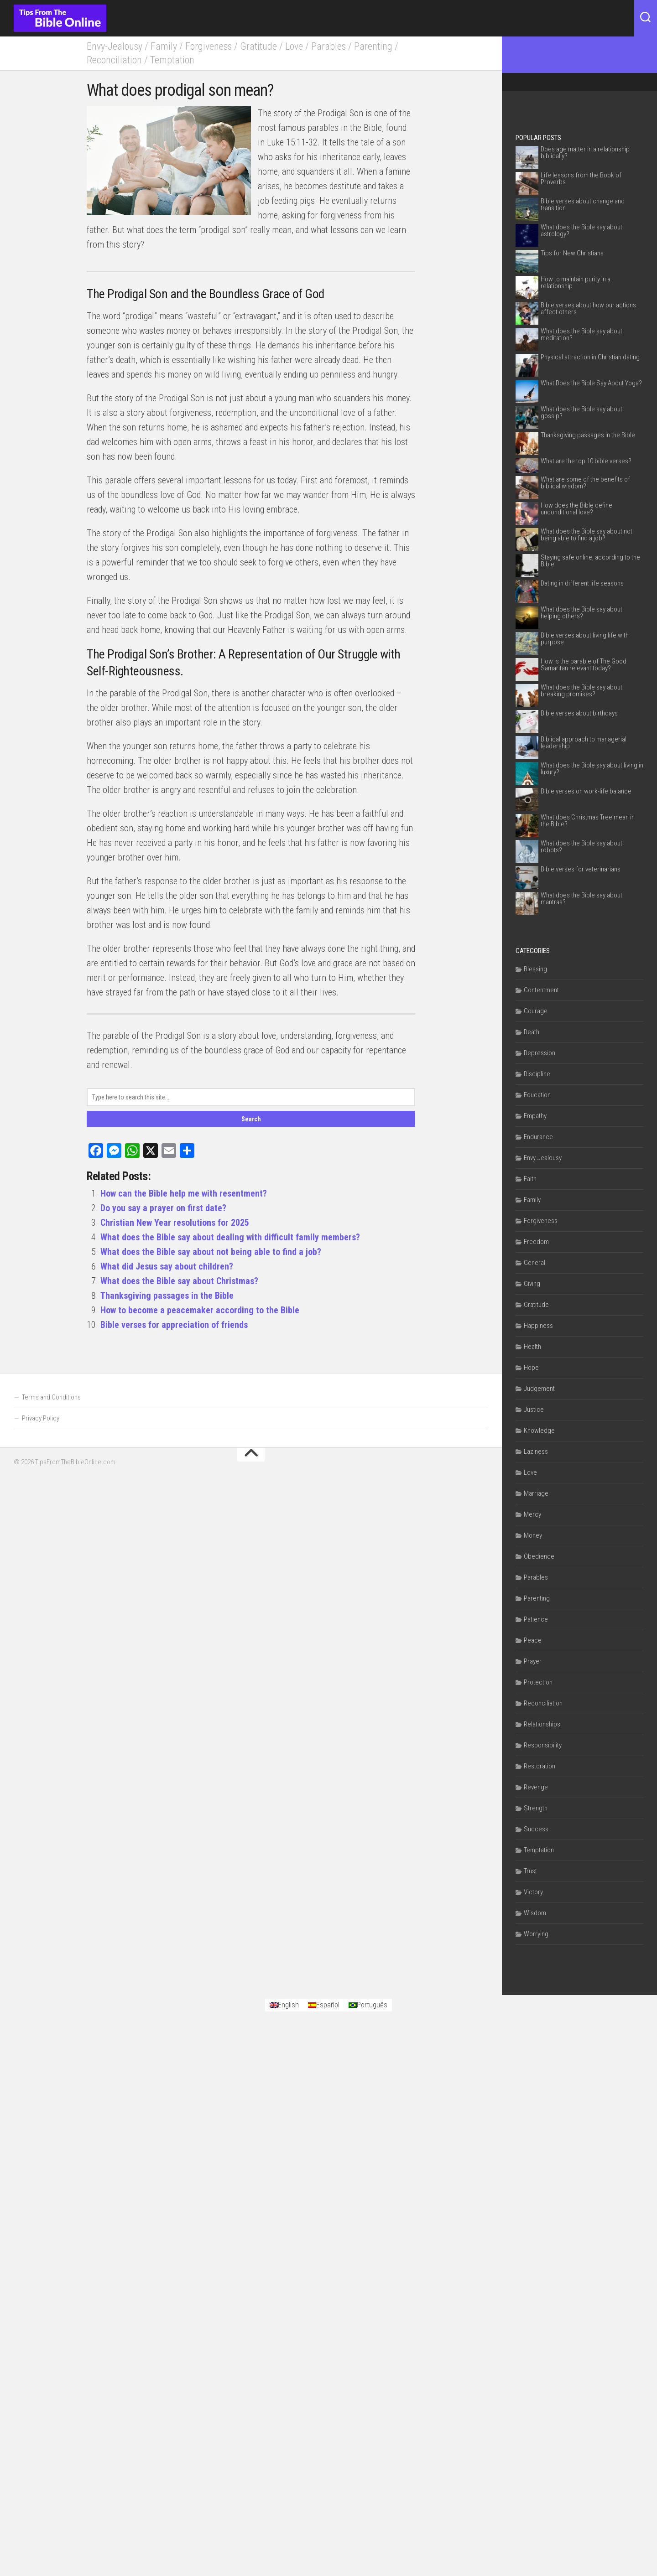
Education (537, 1095)
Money (533, 1535)
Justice (534, 1409)
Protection (538, 1682)
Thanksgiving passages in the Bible (167, 1295)
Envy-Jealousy (114, 46)
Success (536, 1829)
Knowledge (539, 1430)
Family (164, 46)
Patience (536, 1619)
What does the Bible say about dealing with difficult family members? (230, 1237)
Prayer (533, 1661)
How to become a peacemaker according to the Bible (199, 1310)
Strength (536, 1808)
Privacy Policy (40, 1619)
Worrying (536, 1934)
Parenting (374, 46)
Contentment (541, 990)
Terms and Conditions (51, 1598)
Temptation (172, 60)
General (534, 1263)
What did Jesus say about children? (166, 1266)
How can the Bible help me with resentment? (183, 1193)
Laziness (536, 1451)
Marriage (536, 1493)
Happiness (538, 1326)
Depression (539, 1053)
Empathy (535, 1116)
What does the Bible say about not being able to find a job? (210, 1251)
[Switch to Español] (323, 2278)
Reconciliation (114, 60)
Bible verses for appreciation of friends (174, 1324)
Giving (532, 1284)
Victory (533, 1892)
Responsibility (543, 1745)
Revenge (536, 1787)
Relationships (542, 1724)
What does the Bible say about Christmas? (179, 1280)
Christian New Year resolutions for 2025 (174, 1222)
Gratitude (258, 46)
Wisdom (535, 1913)
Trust (530, 1871)
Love (294, 46)
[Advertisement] (251, 1439)
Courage (536, 1011)
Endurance (538, 1137)
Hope (531, 1367)
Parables (329, 46)
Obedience (539, 1556)
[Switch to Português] (368, 2278)
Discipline (537, 1074)
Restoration (539, 1766)
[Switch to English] (284, 2278)
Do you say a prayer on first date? (163, 1207)
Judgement (539, 1388)
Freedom (536, 1242)
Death (531, 1032)
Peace (533, 1640)
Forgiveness (209, 46)
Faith (530, 1179)
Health (532, 1346)
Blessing (535, 969)
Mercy (532, 1514)
